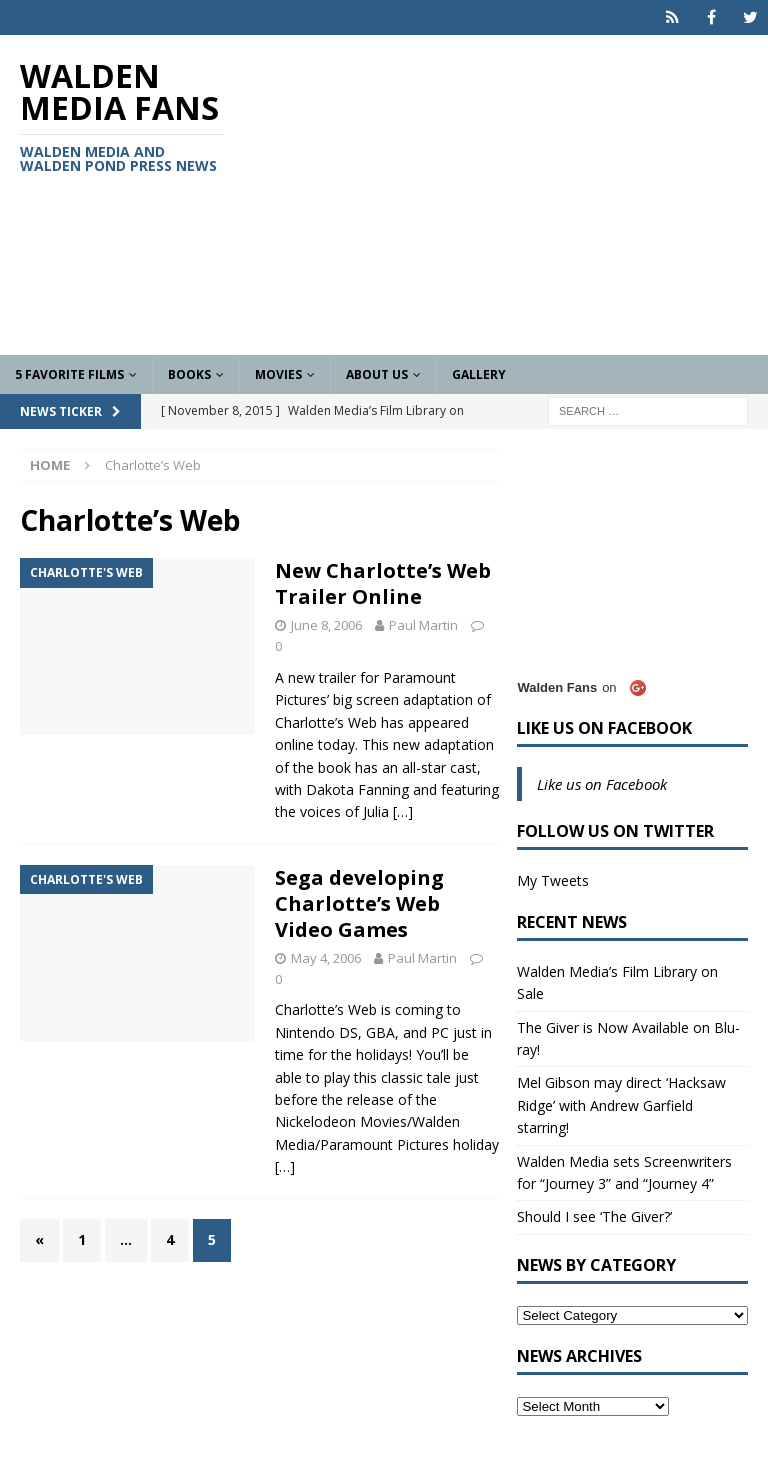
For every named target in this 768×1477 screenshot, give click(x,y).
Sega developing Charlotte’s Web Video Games (359, 903)
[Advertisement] (515, 195)
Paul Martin (423, 625)
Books (189, 374)
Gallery (479, 374)
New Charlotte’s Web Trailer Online (383, 583)
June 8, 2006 (326, 625)
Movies (278, 374)
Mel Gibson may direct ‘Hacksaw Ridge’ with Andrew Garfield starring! (621, 1105)
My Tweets (553, 880)
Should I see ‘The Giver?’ (594, 1216)
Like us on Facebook (604, 728)
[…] (403, 811)
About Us (377, 374)
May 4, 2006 (326, 958)
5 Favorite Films (69, 374)
